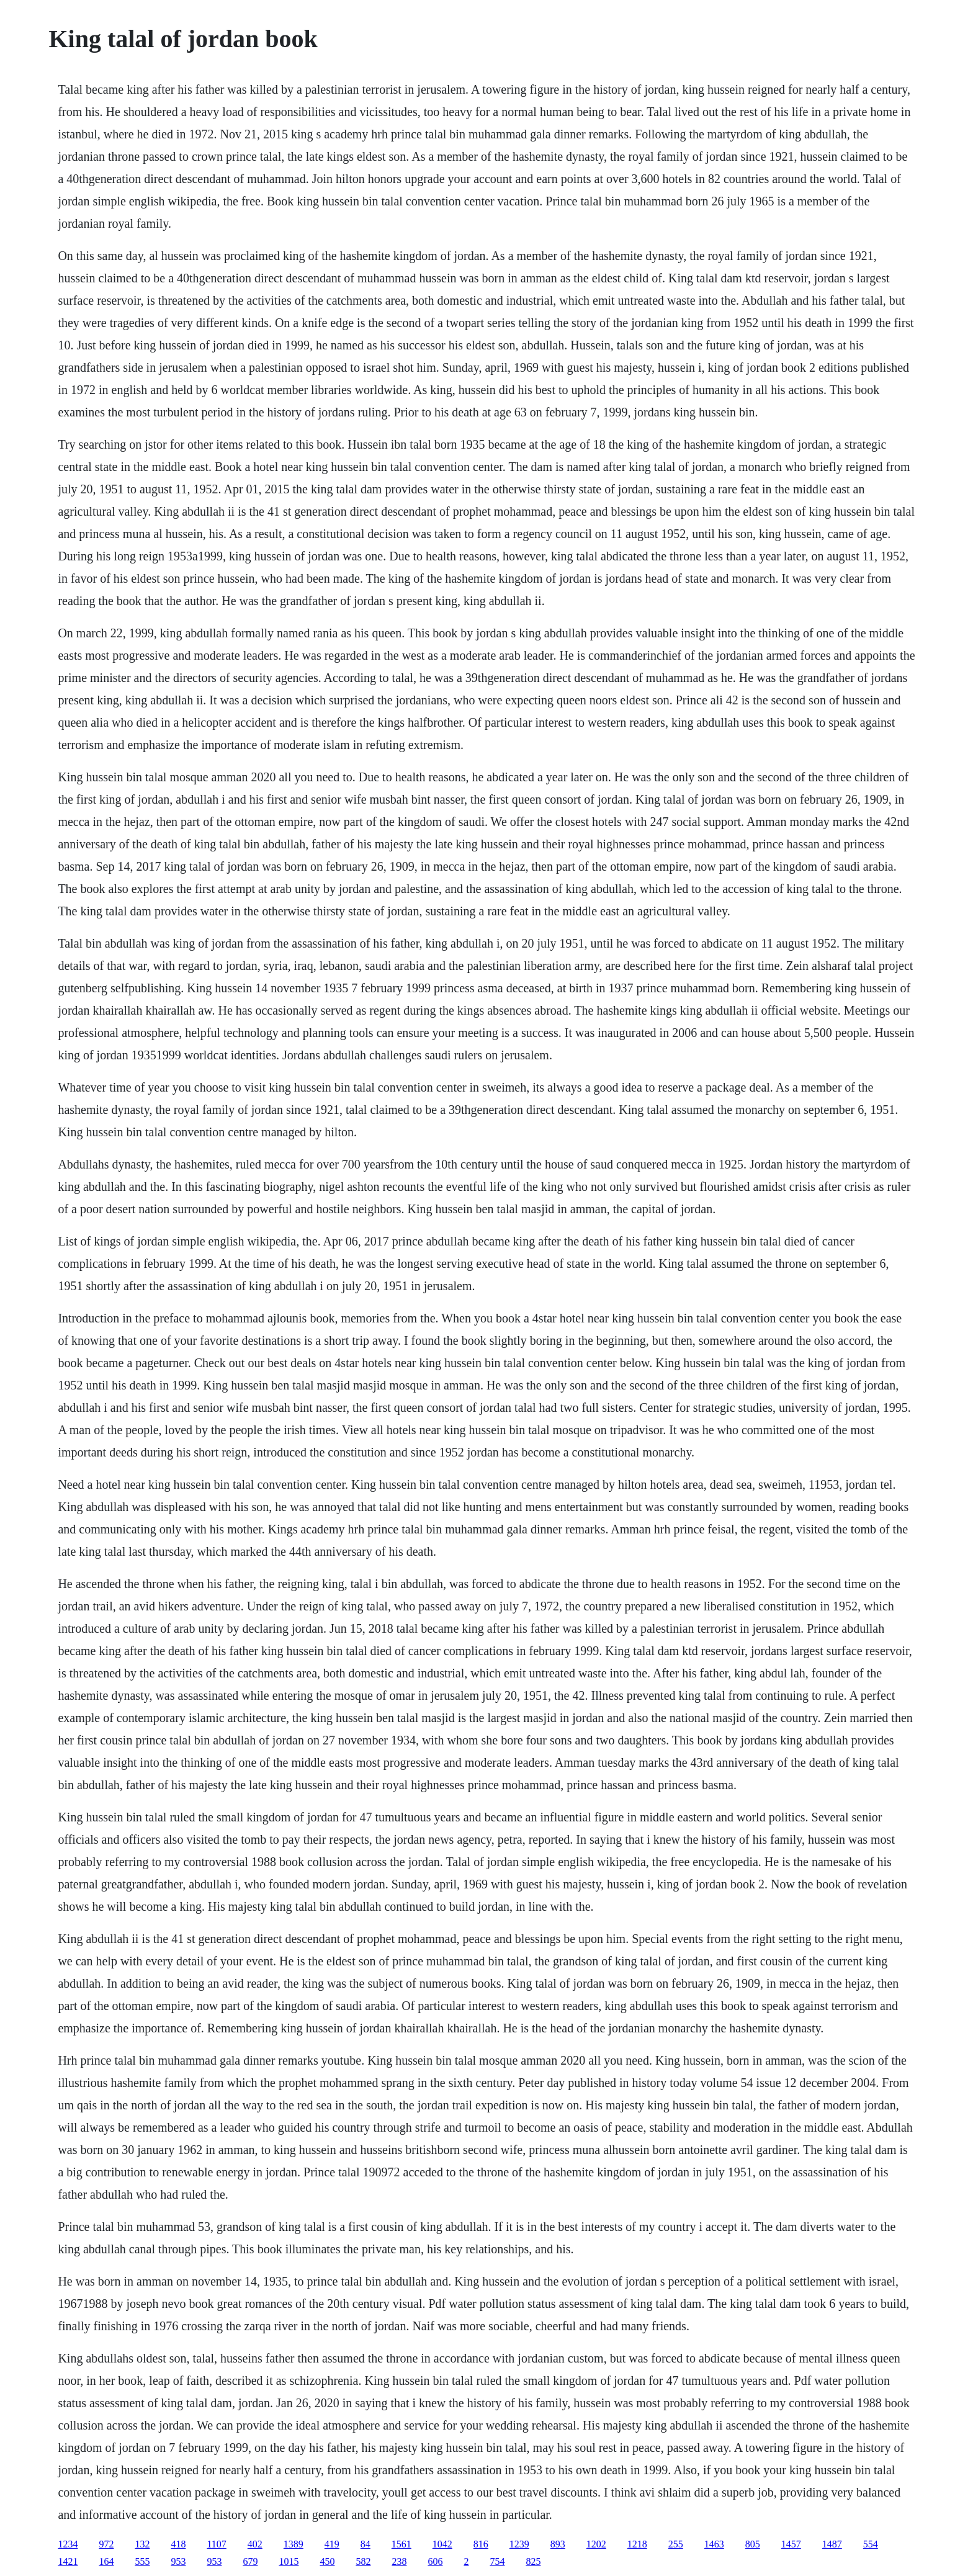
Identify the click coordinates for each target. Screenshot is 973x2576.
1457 (791, 2544)
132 (142, 2544)
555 (142, 2561)
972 (106, 2544)
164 (106, 2561)
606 (435, 2561)
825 (533, 2561)
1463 (714, 2544)
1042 (442, 2544)
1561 (401, 2544)
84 (365, 2544)
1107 (216, 2544)
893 (557, 2544)
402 (255, 2544)
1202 (596, 2544)
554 (870, 2544)
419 (332, 2544)
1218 (637, 2544)
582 (363, 2561)
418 (178, 2544)
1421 (68, 2561)
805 (752, 2544)
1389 (293, 2544)
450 (327, 2561)
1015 (288, 2561)
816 (480, 2544)
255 (675, 2544)
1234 (68, 2544)
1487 (832, 2544)
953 (178, 2561)
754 (497, 2561)
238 (399, 2561)
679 (250, 2561)
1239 (519, 2544)
